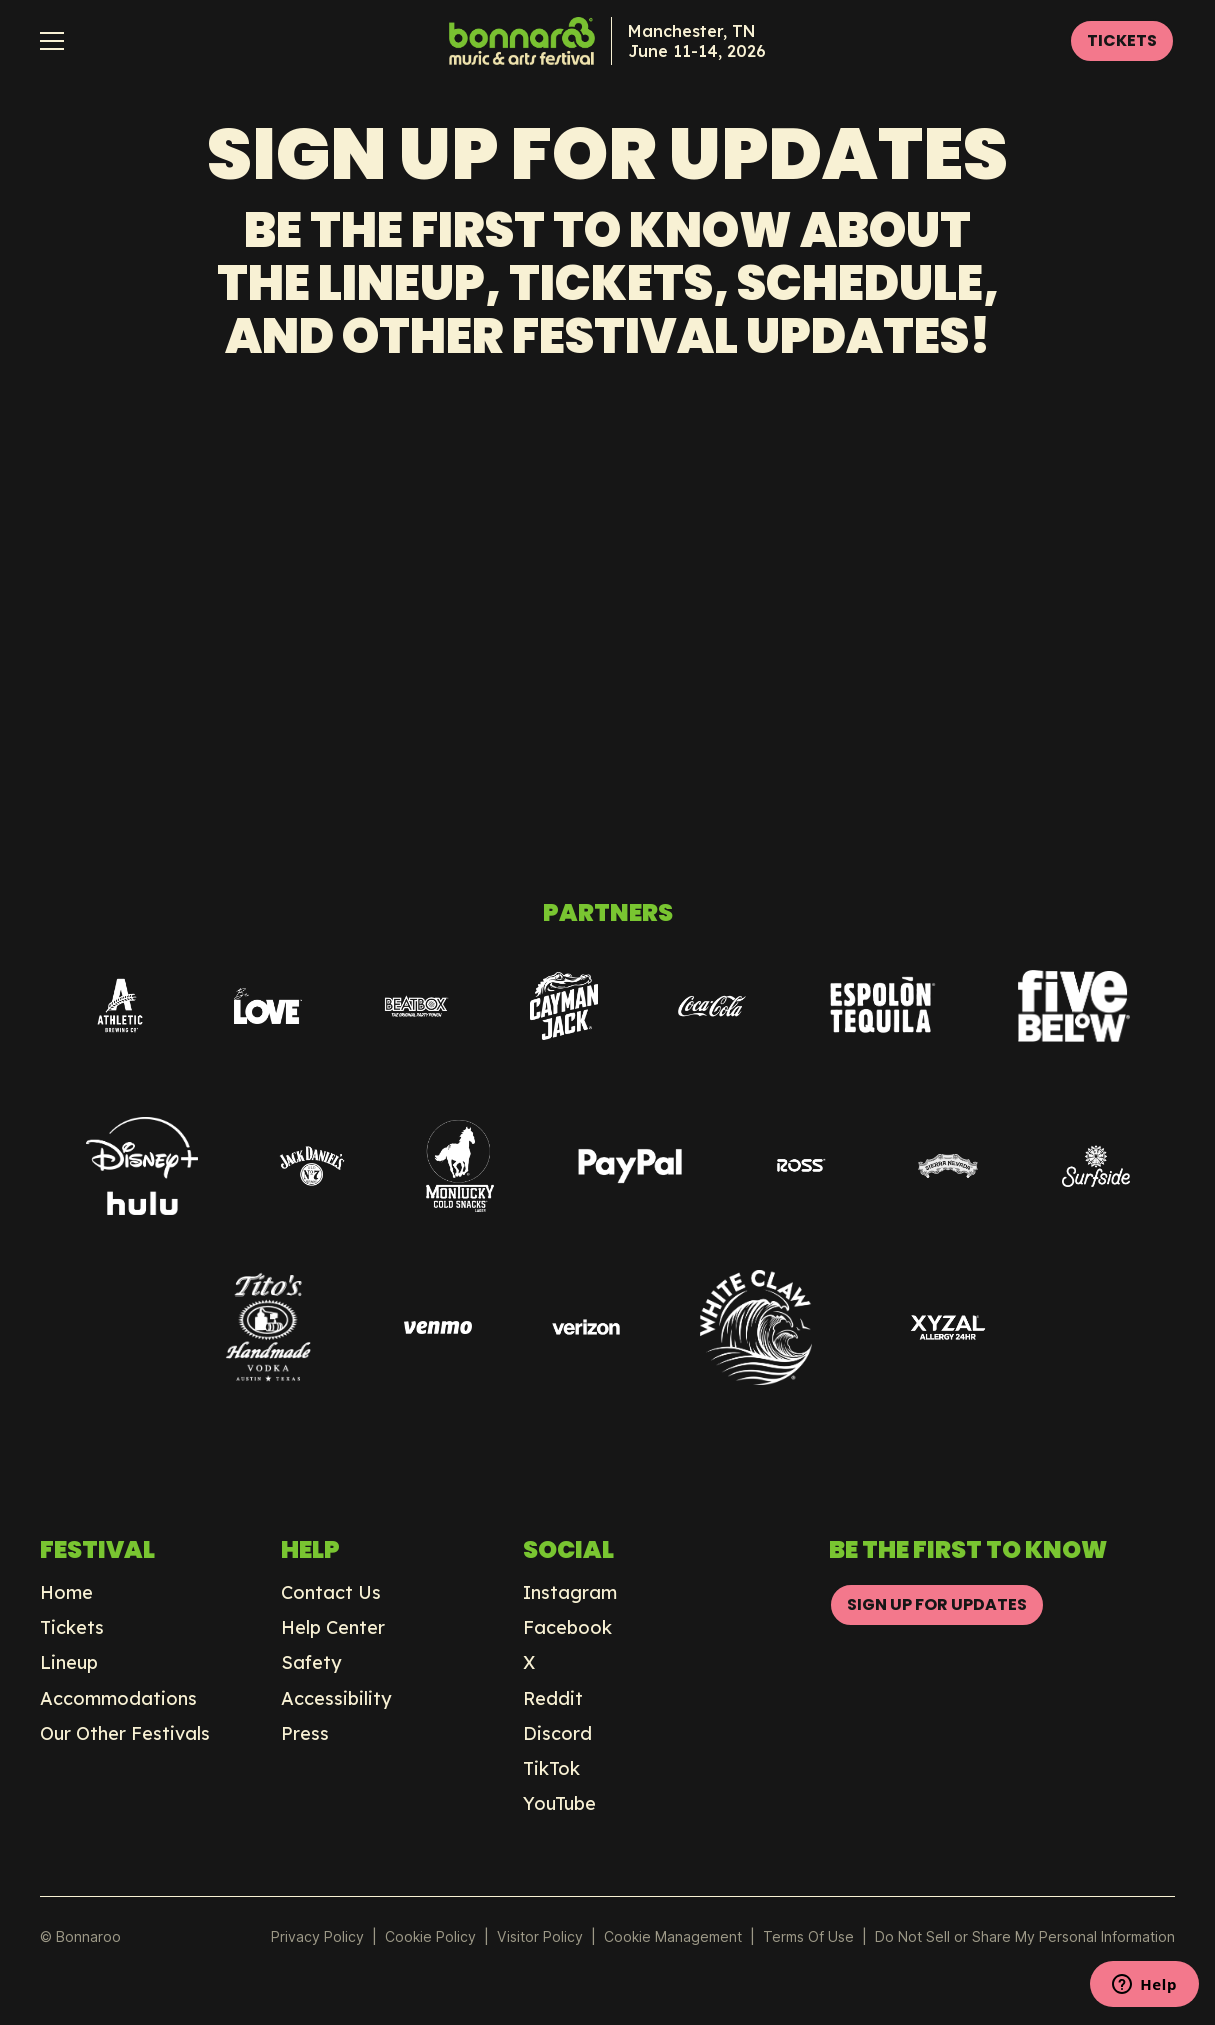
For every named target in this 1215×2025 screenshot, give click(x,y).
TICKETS (1122, 40)
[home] (607, 41)
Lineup (69, 1663)
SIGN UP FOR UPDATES (937, 1604)
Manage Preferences (673, 1936)
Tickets (72, 1628)
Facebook (567, 1628)
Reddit (553, 1699)
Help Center (333, 1628)
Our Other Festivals (125, 1734)
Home (66, 1593)
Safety (311, 1663)
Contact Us (331, 1593)
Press (305, 1734)
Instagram (570, 1593)
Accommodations (118, 1699)
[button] (52, 41)
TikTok (551, 1769)
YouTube (559, 1804)
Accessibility (336, 1699)
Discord (557, 1734)
